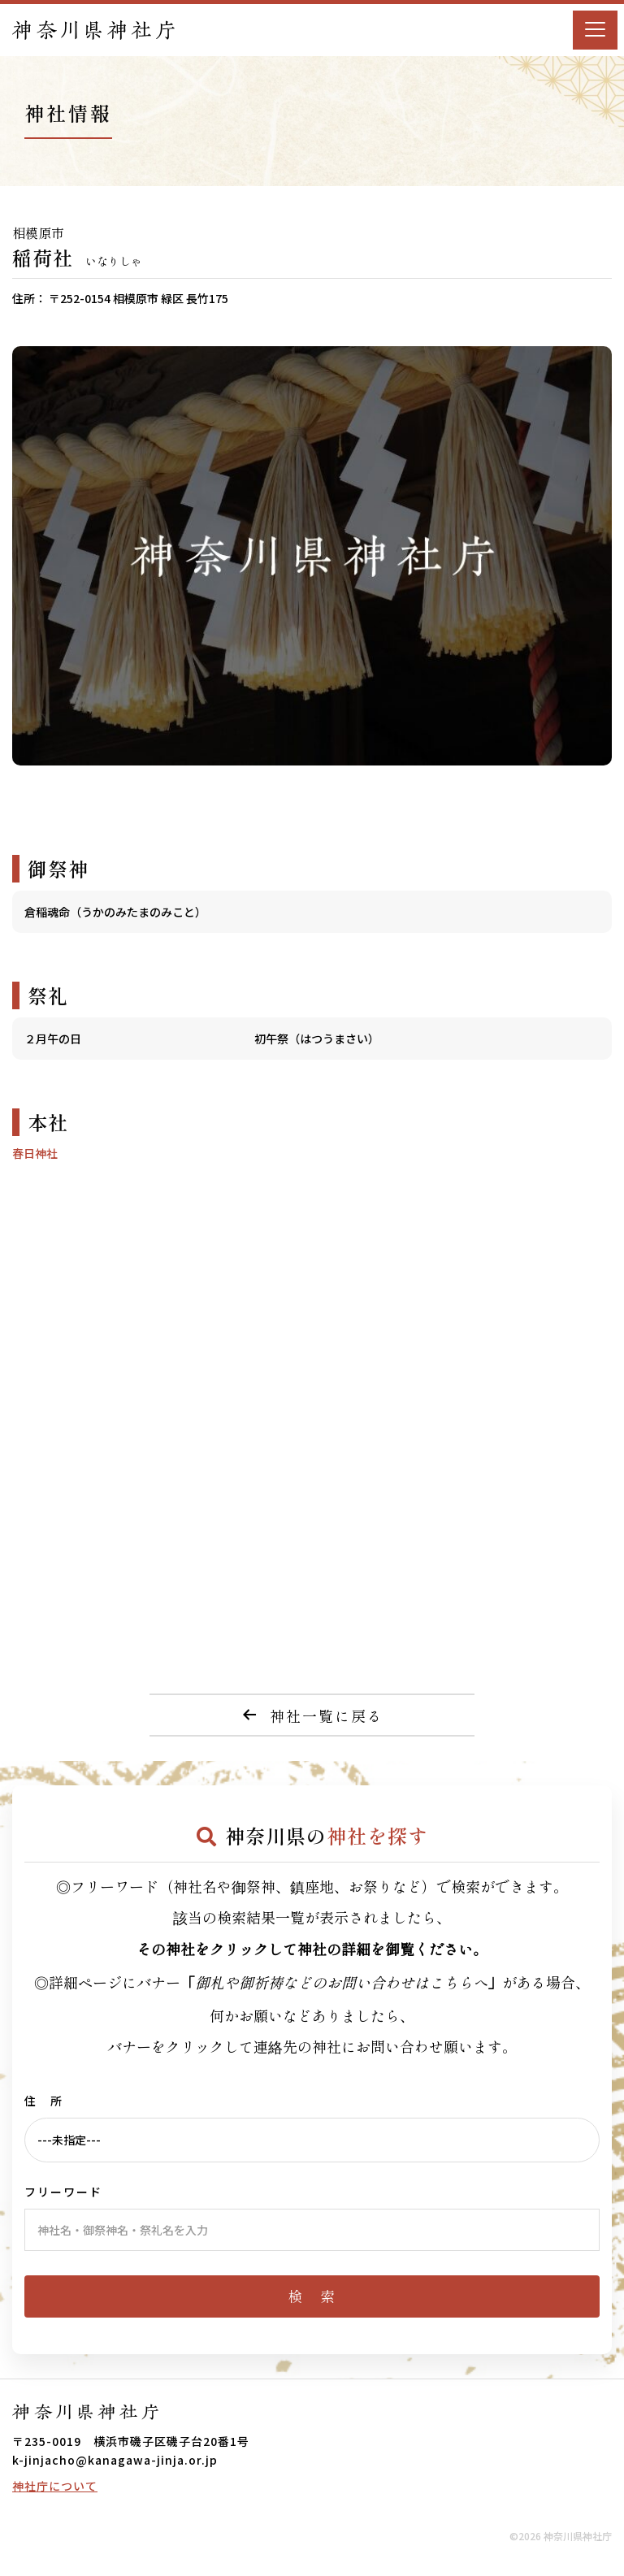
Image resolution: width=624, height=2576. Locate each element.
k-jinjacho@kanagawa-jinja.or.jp (115, 2460)
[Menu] (595, 30)
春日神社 (35, 1153)
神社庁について (55, 2486)
